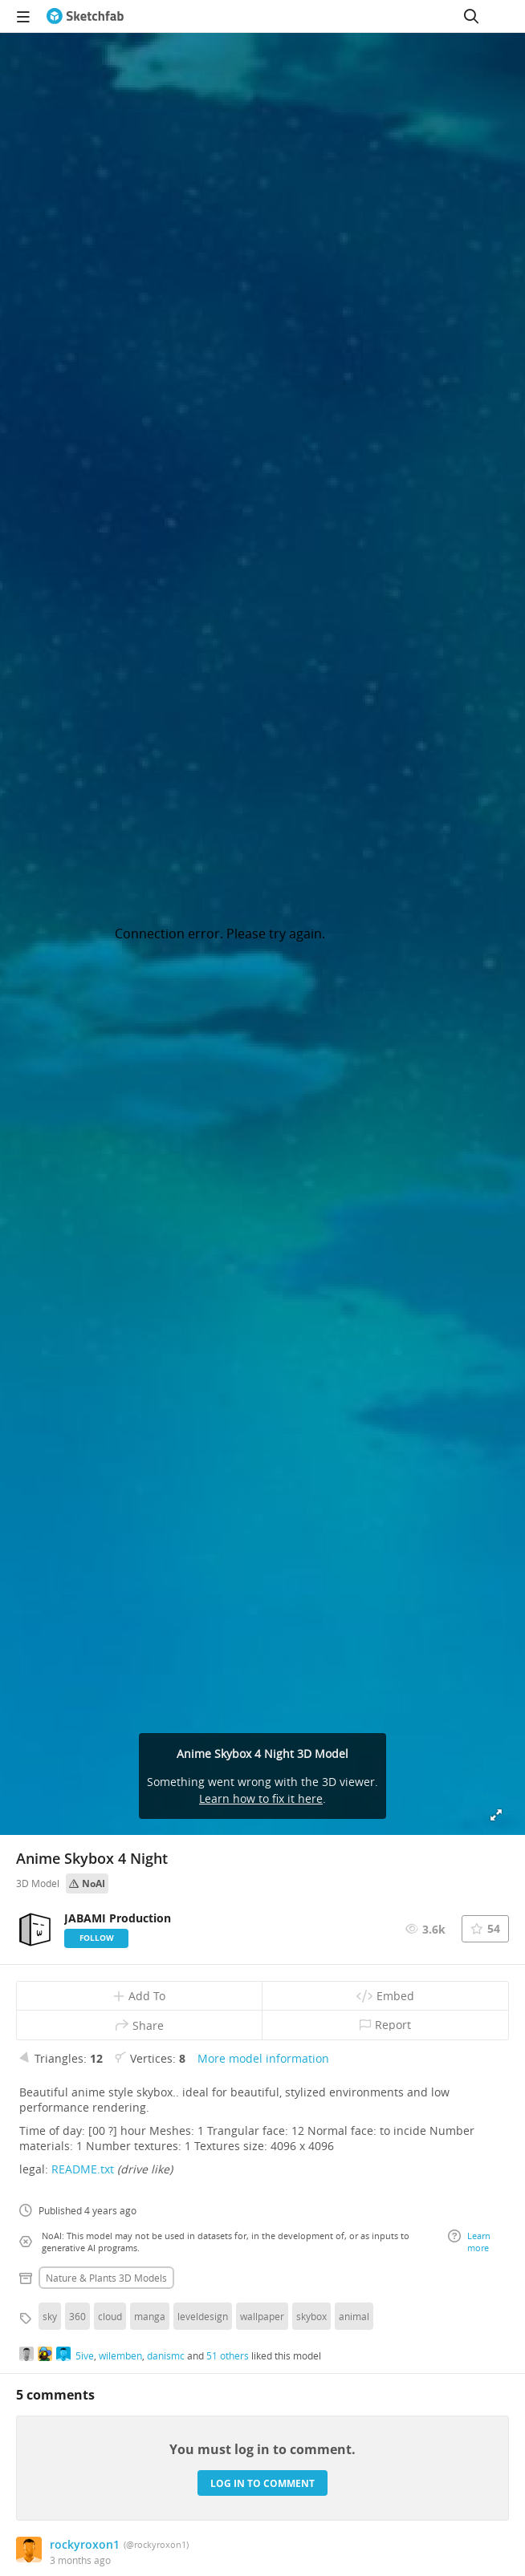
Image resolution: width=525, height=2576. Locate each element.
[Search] (471, 16)
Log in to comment (262, 2483)
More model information (263, 2058)
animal (354, 2316)
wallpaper (262, 2316)
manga (149, 2316)
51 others (227, 2355)
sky (50, 2316)
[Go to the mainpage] (85, 16)
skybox (311, 2316)
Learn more (469, 2242)
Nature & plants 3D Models (106, 2277)
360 (77, 2316)
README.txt (82, 2169)
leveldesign (202, 2316)
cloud (110, 2316)
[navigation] (23, 16)
